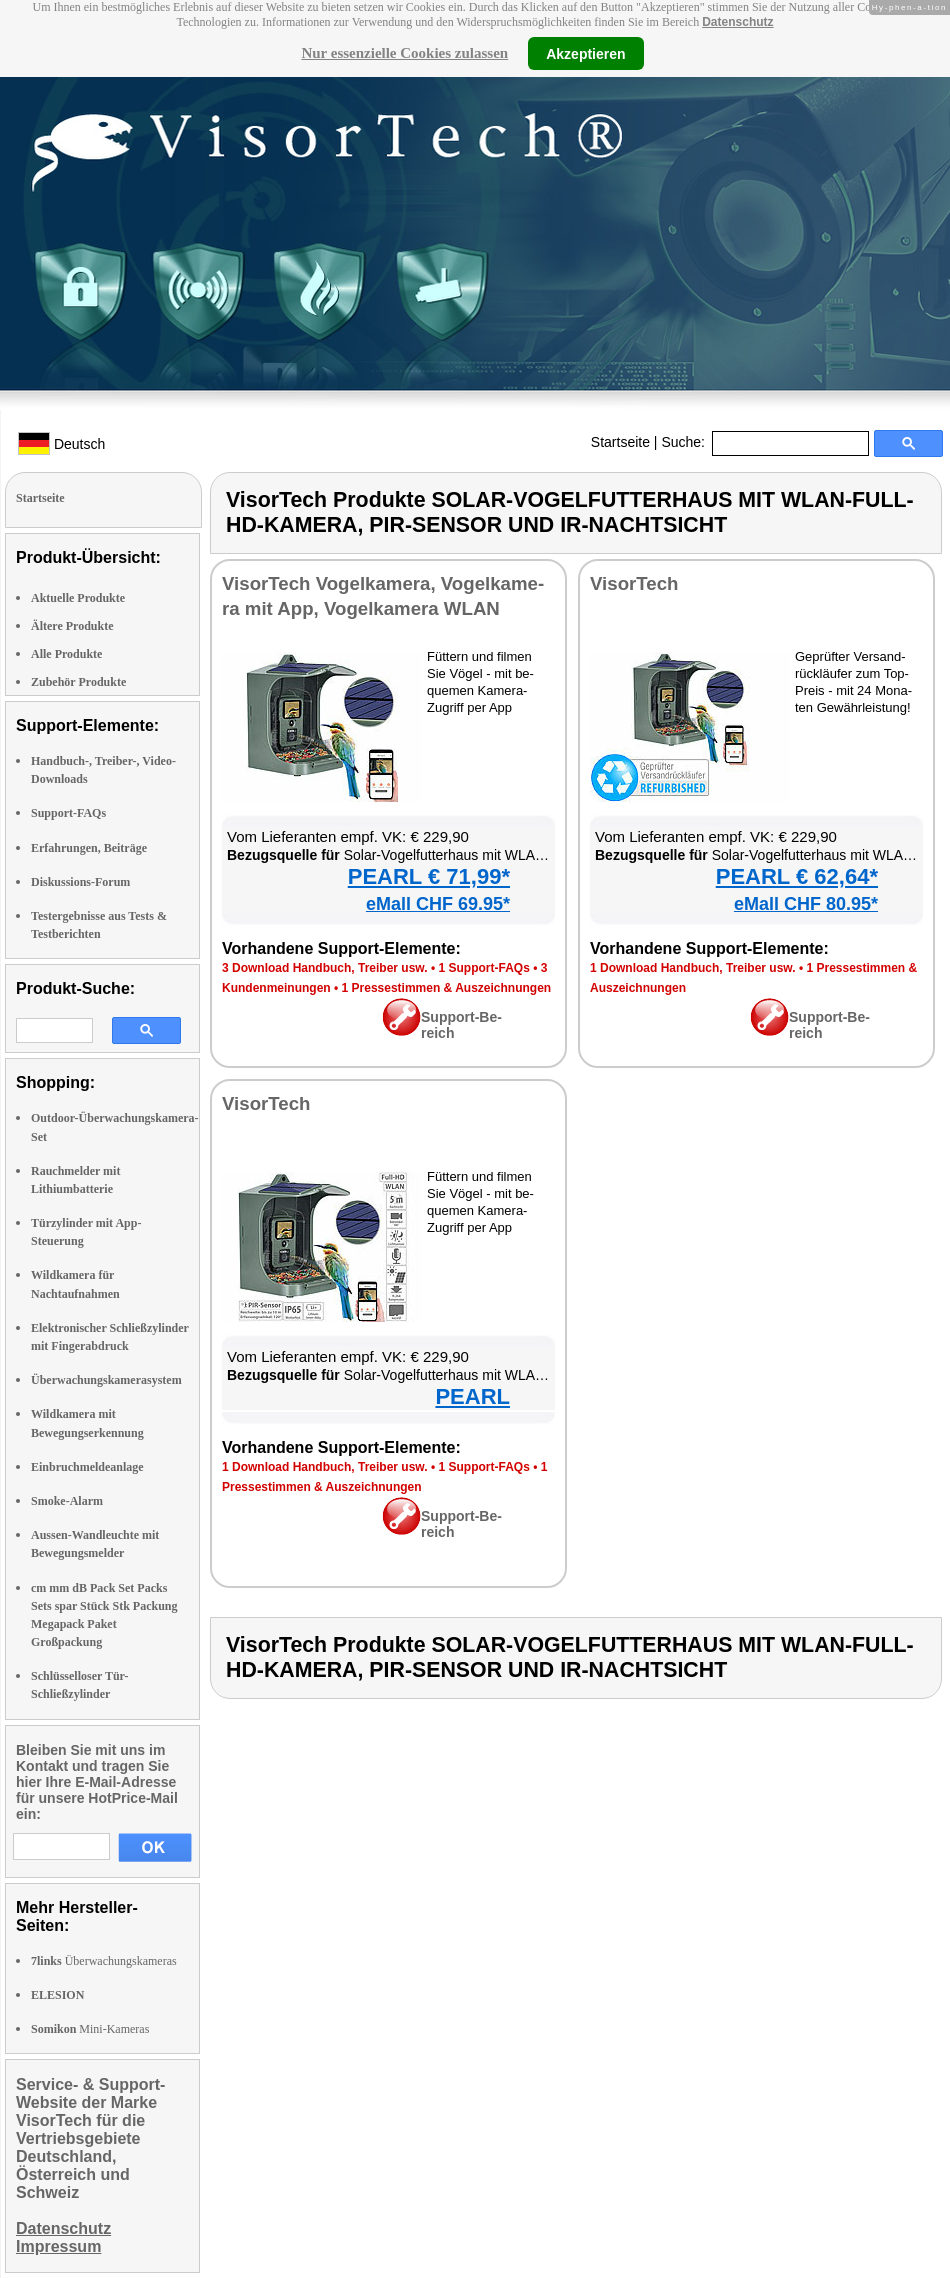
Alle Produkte (66, 654)
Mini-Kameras (90, 2029)
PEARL (472, 1396)
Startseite (620, 442)
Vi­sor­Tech (634, 583)
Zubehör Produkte (78, 682)
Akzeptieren (585, 53)
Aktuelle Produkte (78, 598)
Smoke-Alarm (67, 1501)
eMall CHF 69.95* (438, 904)
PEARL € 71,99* (429, 876)
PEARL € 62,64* (797, 876)
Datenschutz (737, 22)
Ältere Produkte (72, 626)
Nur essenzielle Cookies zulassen (404, 53)
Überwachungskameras (104, 1961)
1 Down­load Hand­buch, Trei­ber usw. (693, 968)
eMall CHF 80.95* (806, 904)
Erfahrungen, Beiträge (89, 848)
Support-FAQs (68, 813)
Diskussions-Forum (80, 882)
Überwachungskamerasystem (106, 1380)
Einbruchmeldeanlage (87, 1467)
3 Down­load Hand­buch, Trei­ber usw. (325, 968)
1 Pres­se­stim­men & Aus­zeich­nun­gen (447, 988)
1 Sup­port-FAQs (483, 968)
